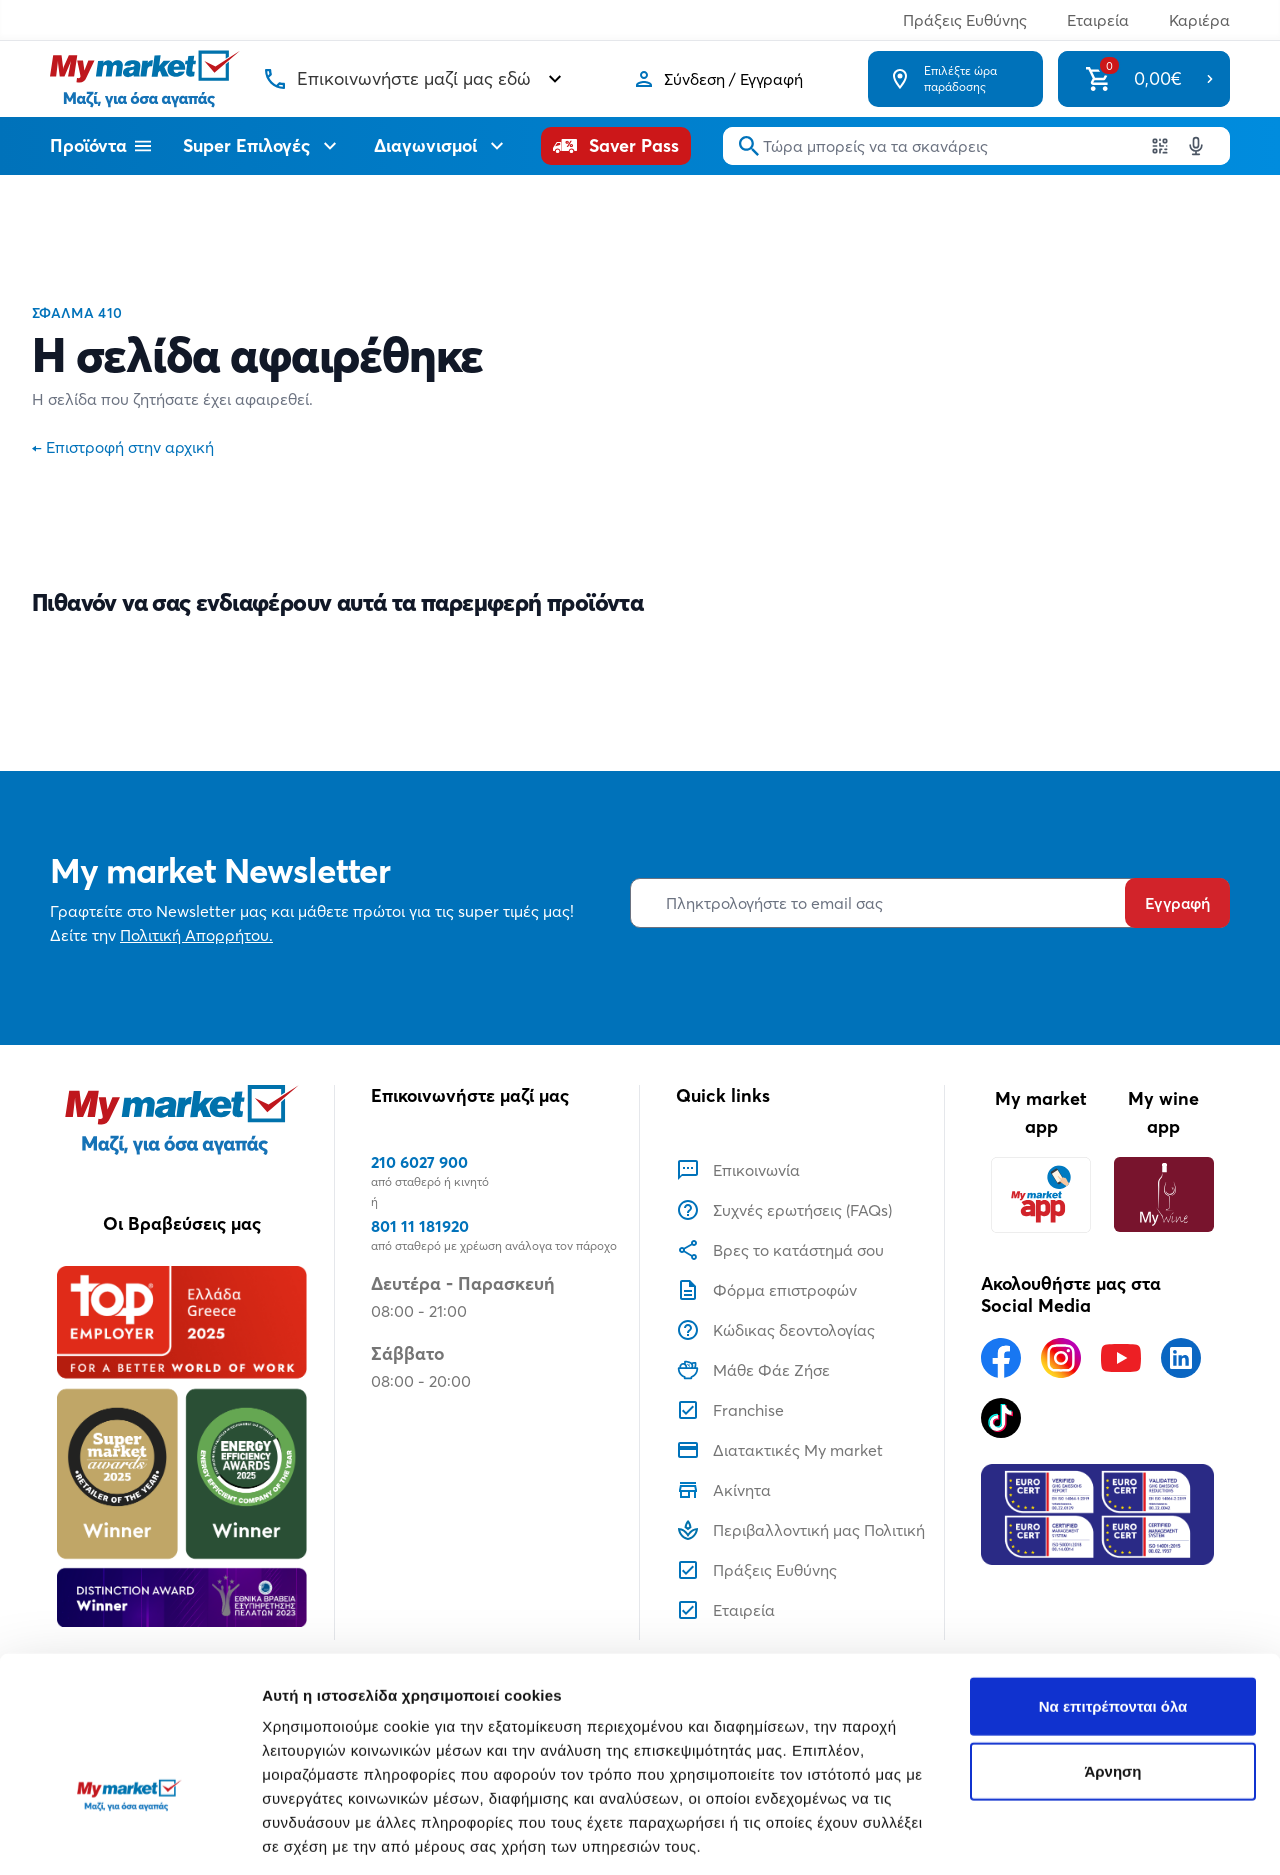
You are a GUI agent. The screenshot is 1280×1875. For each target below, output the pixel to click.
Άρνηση (1112, 1650)
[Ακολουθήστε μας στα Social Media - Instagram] (1061, 1358)
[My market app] (1041, 1194)
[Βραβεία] (182, 1446)
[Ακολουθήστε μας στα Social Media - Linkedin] (1181, 1358)
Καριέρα (1199, 20)
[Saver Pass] (616, 146)
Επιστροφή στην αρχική (123, 447)
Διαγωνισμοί (441, 146)
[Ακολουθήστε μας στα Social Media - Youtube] (1121, 1358)
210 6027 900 (419, 1162)
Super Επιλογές (262, 146)
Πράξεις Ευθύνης (965, 20)
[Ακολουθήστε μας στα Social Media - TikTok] (1001, 1418)
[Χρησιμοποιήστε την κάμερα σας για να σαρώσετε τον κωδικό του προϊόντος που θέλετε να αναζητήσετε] (1160, 146)
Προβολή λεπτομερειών (348, 1835)
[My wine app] (1163, 1194)
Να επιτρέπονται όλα (1113, 1584)
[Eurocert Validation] (1097, 1515)
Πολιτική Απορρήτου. (196, 935)
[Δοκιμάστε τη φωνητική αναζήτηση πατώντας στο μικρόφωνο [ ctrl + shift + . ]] (1196, 146)
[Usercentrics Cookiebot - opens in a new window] (129, 1836)
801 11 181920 (420, 1226)
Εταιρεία (1098, 20)
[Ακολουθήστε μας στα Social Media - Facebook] (1001, 1358)
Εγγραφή (1177, 903)
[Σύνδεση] (717, 79)
